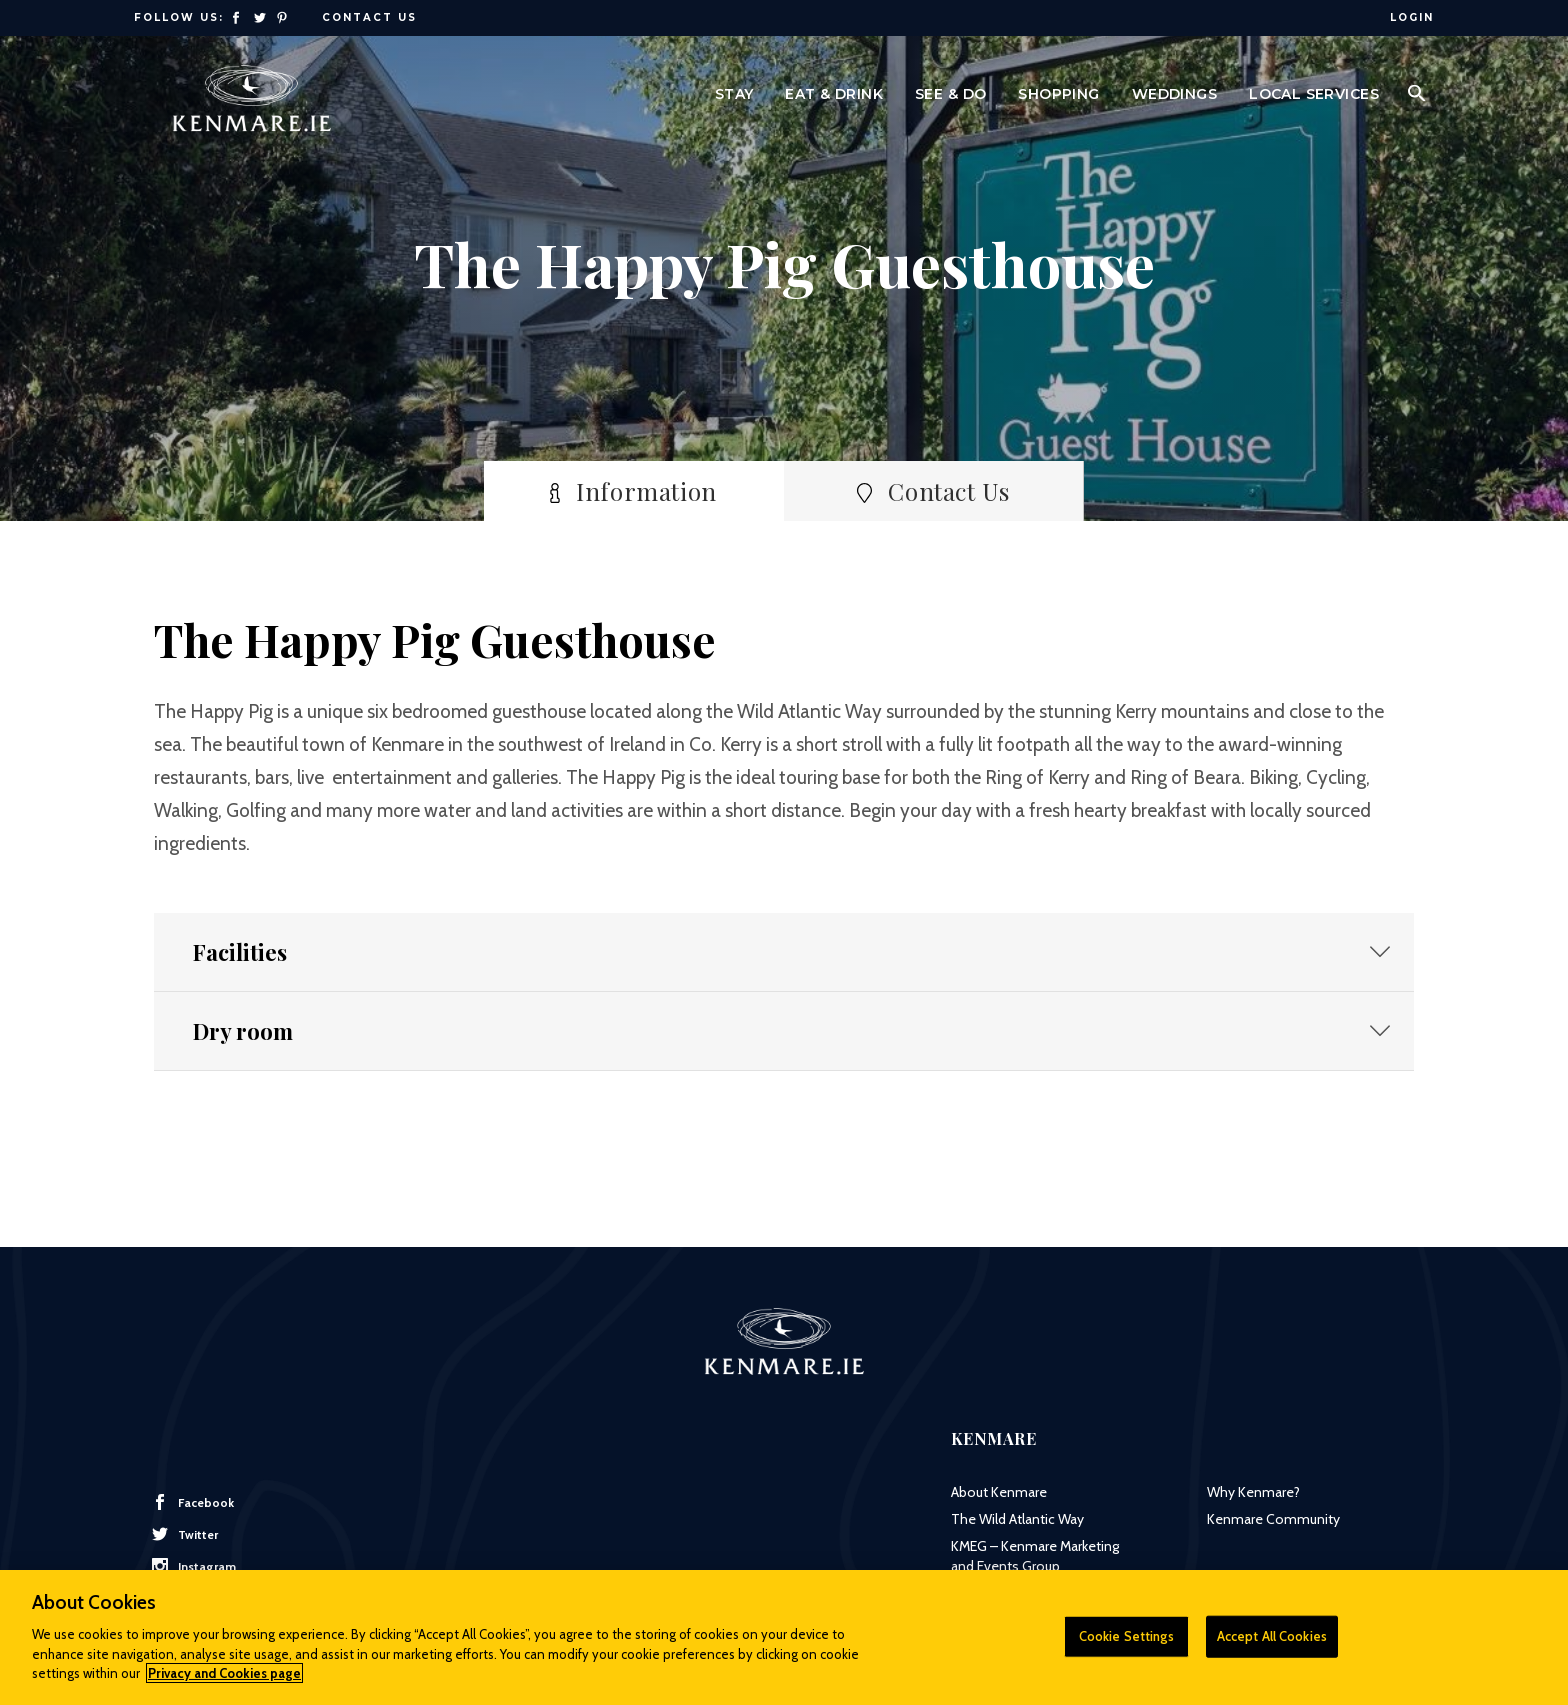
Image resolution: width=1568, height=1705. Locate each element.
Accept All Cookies (1272, 1644)
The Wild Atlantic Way (1017, 1519)
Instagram (194, 1566)
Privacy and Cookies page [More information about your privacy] (224, 1681)
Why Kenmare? (1253, 1492)
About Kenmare (999, 1492)
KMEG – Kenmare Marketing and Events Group (1035, 1556)
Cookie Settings (1126, 1644)
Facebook (193, 1502)
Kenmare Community (1273, 1519)
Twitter (185, 1534)
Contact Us (369, 17)
